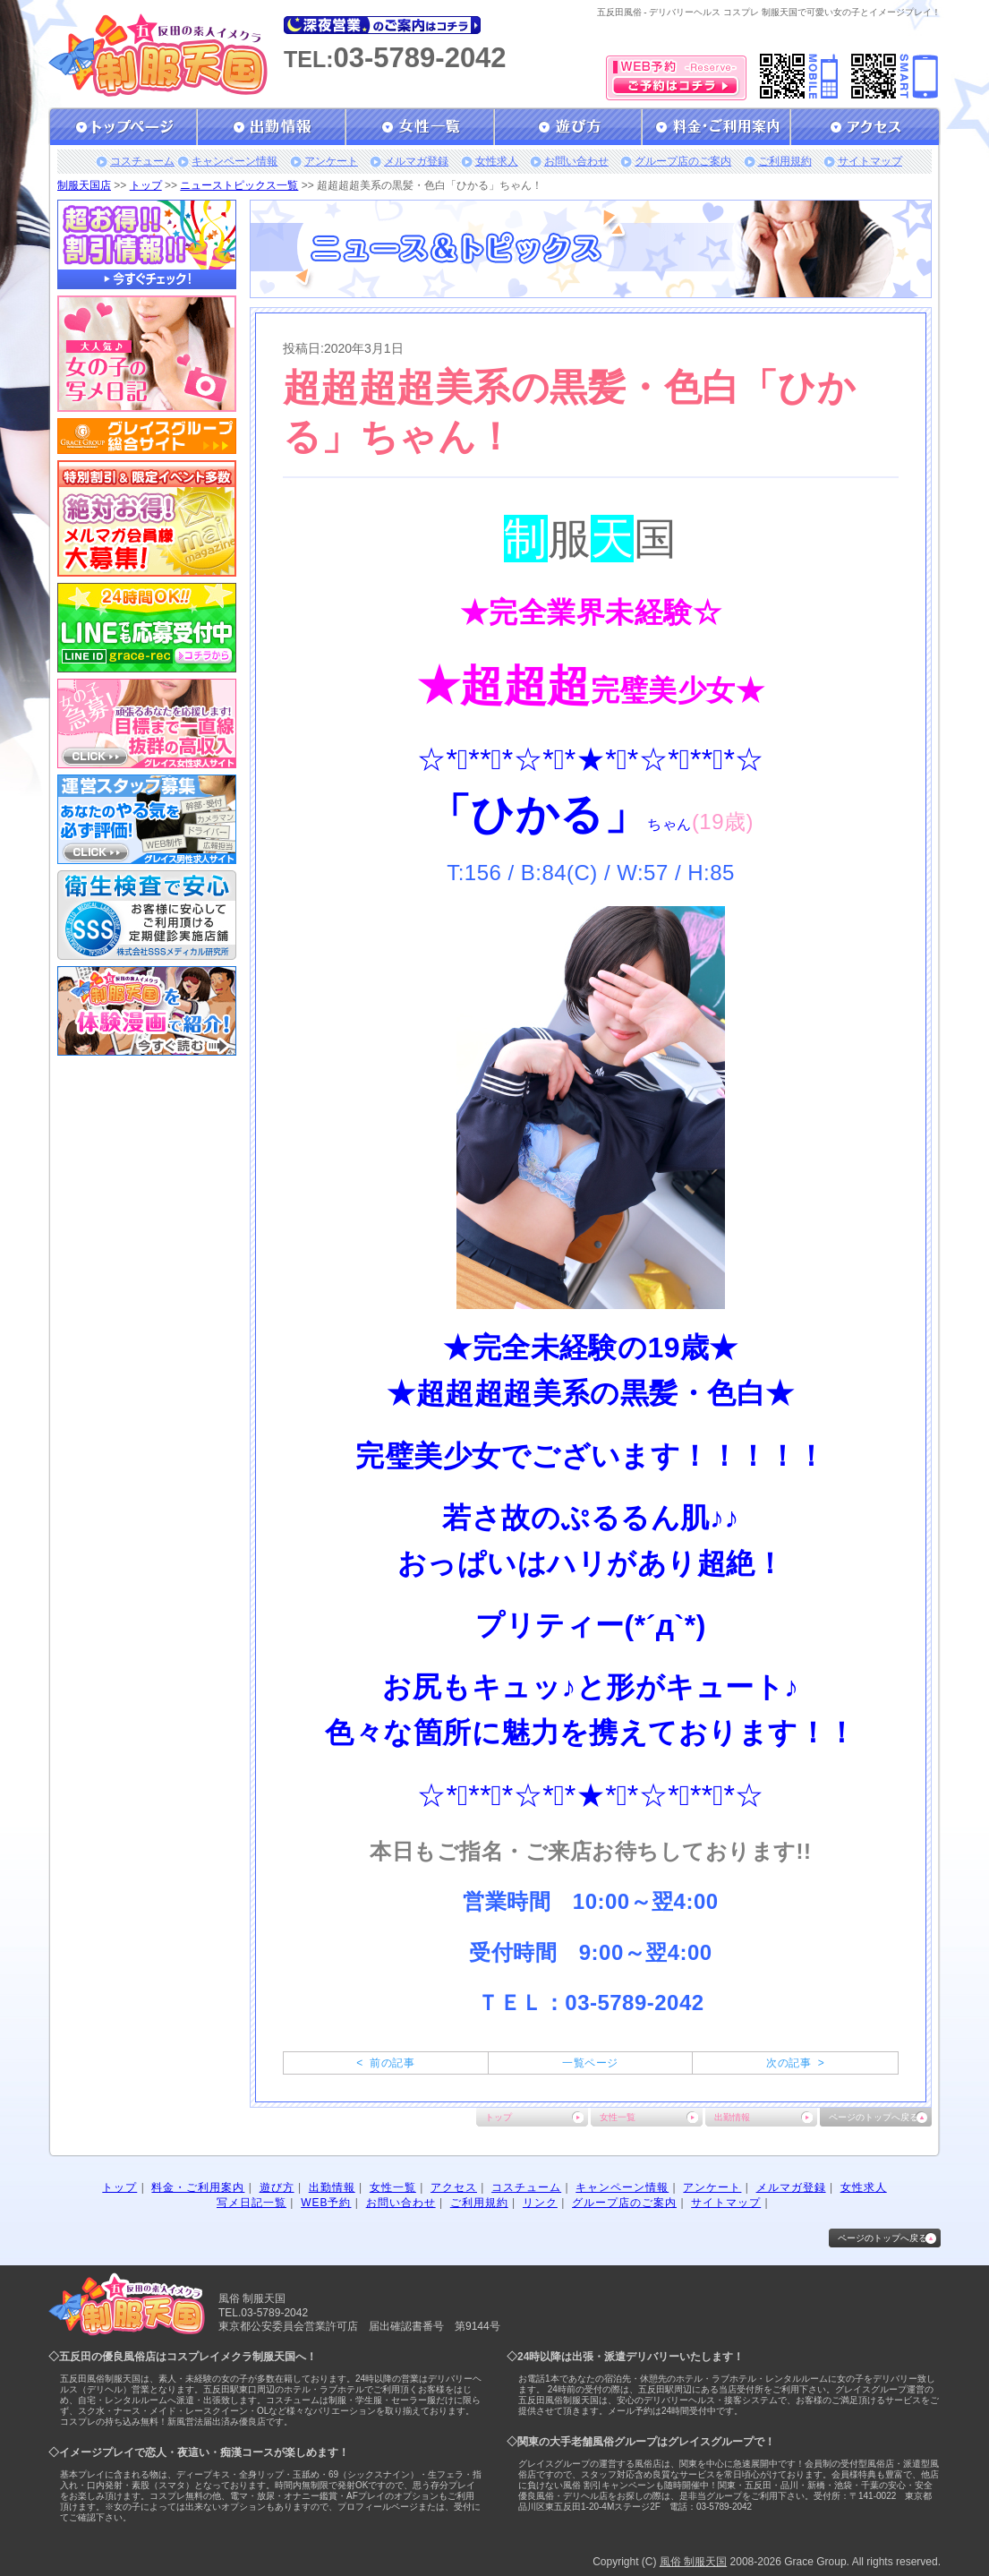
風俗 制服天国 (693, 2561)
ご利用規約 (785, 161)
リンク (540, 2202)
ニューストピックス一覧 (239, 185)
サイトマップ (870, 161)
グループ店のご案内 (683, 161)
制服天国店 (84, 185)
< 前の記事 (385, 2063)
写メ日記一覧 (251, 2202)
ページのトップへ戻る (873, 2117)
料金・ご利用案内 (197, 2187)
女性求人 (496, 161)
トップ (146, 185)
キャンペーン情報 (234, 161)
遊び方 (277, 2187)
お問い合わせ (576, 161)
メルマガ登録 (416, 161)
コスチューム (142, 161)
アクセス (454, 2187)
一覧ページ (590, 2063)
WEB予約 (326, 2202)
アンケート (331, 161)
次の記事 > (795, 2063)
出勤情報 (732, 2117)
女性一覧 (617, 2117)
